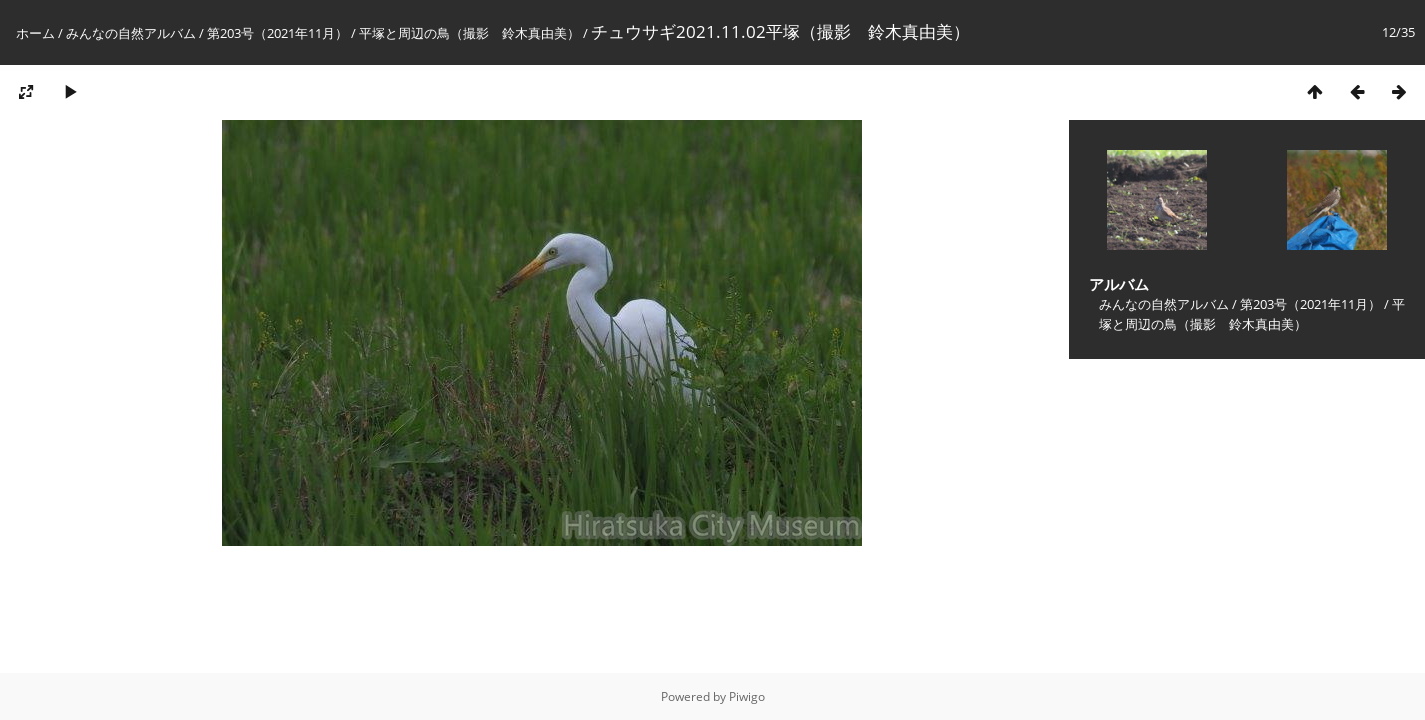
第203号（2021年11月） (277, 33)
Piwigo (747, 696)
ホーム (35, 33)
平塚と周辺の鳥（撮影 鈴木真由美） (469, 33)
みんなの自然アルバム (131, 33)
